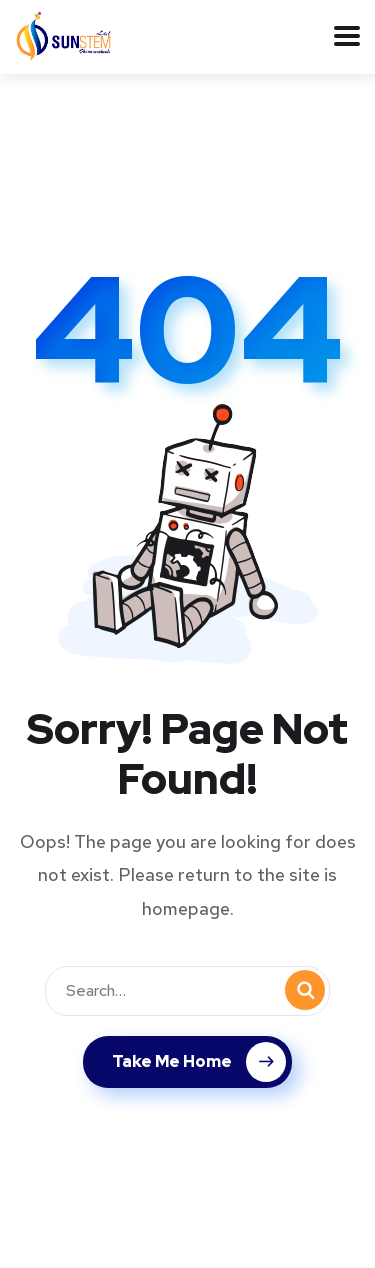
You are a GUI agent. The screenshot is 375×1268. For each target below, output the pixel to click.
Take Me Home (199, 1062)
